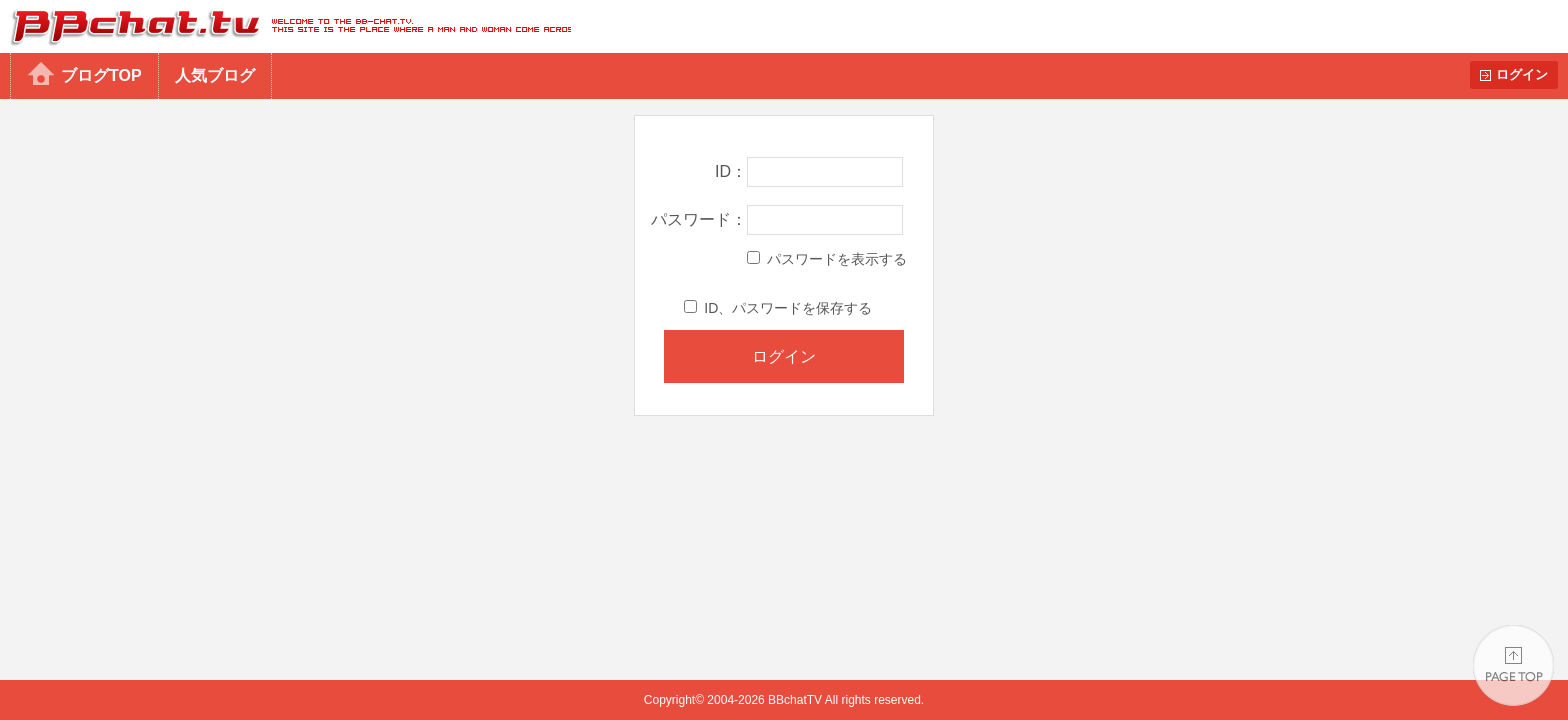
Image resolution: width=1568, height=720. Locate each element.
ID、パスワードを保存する (778, 308)
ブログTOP (101, 75)
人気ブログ (215, 75)
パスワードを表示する (827, 259)
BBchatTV (285, 26)
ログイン (1522, 74)
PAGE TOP (1513, 665)
